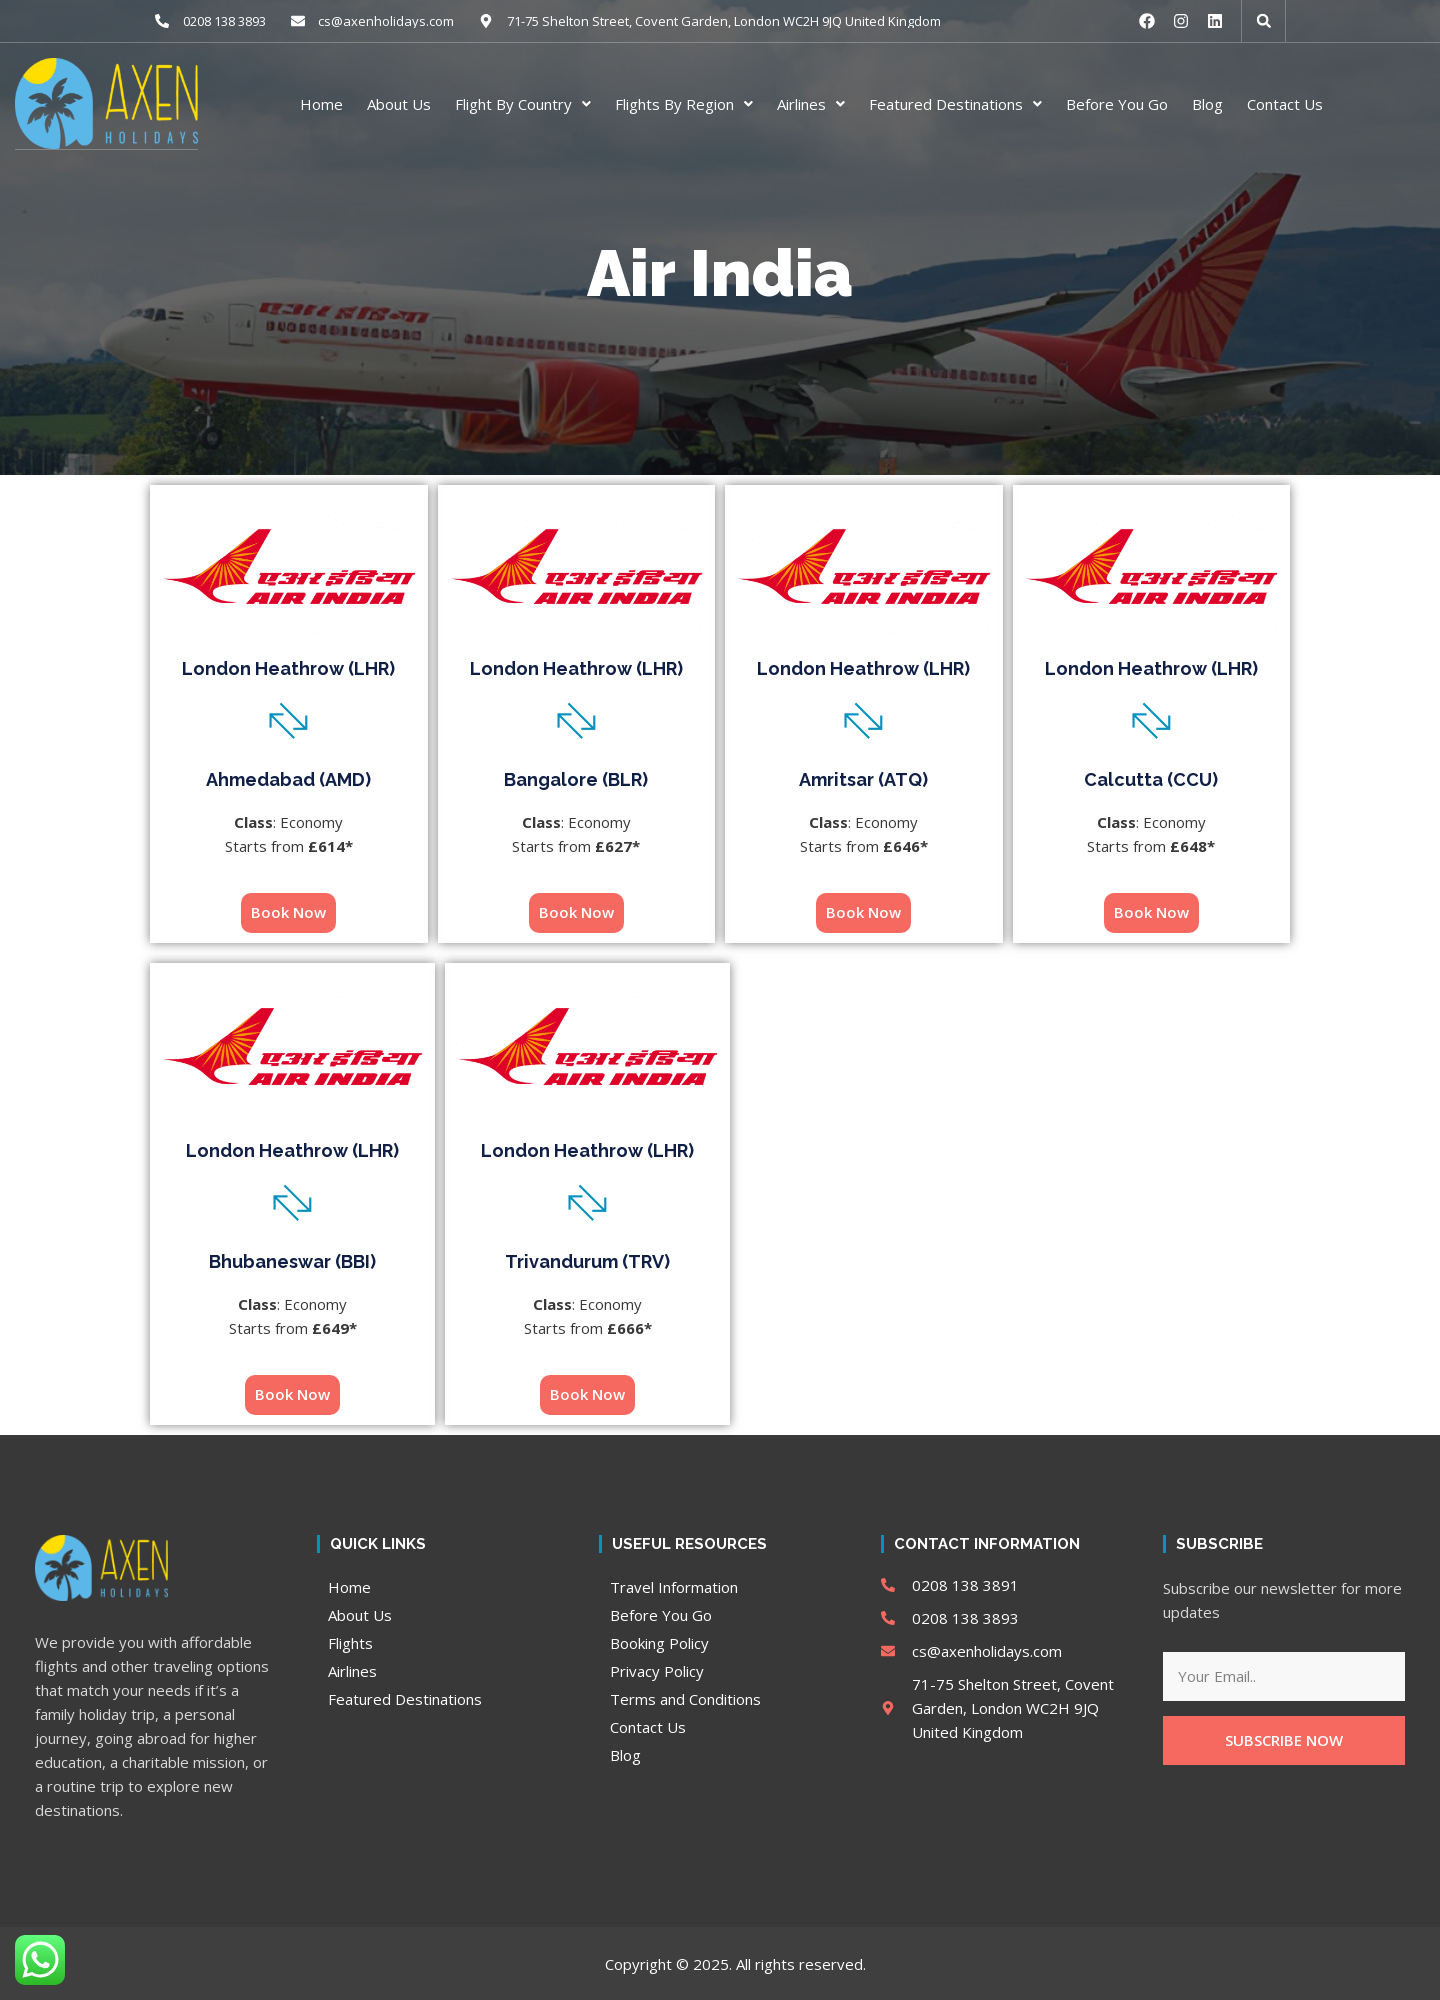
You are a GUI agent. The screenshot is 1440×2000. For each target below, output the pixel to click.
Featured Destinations (955, 103)
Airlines (811, 103)
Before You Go (1117, 103)
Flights (350, 1642)
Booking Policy (659, 1642)
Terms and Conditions (685, 1698)
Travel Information (674, 1586)
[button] (1264, 21)
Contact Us (1285, 103)
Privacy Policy (657, 1670)
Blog (1207, 103)
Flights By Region (684, 103)
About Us (399, 103)
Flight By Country (523, 103)
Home (321, 103)
